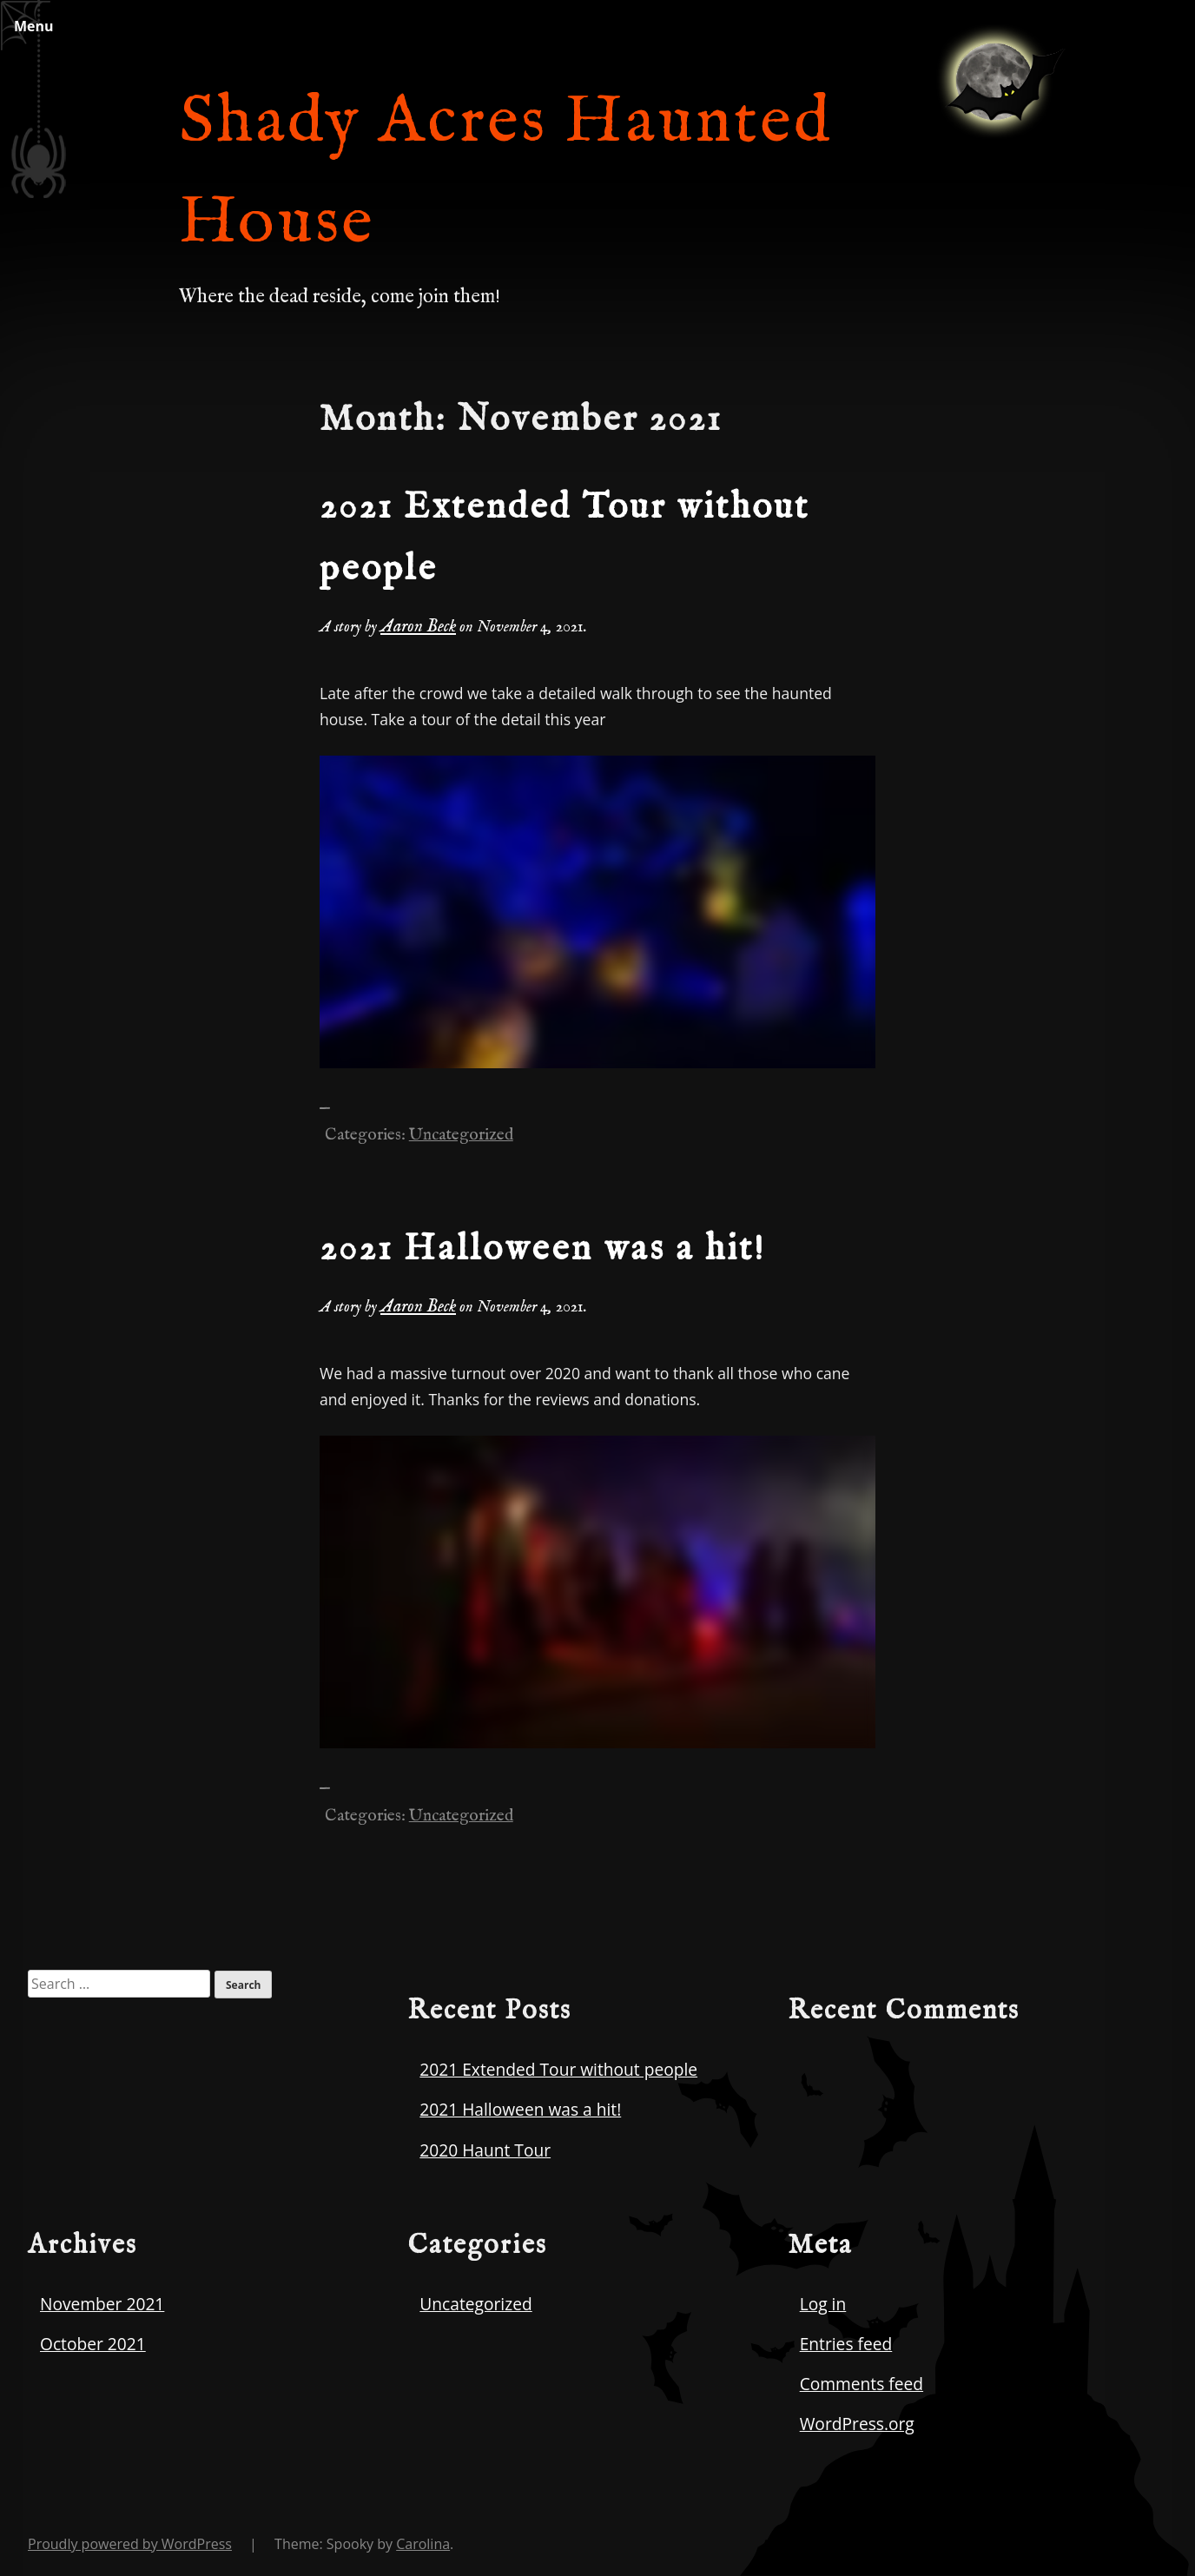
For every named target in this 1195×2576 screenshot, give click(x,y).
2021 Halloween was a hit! (543, 1249)
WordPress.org (857, 2423)
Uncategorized (461, 1135)
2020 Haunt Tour (485, 2150)
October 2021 (93, 2343)
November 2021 (102, 2303)
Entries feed (846, 2343)
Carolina (423, 2543)
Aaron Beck (418, 626)
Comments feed (861, 2383)
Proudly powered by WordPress (130, 2543)
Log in (823, 2303)
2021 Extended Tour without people (558, 2069)
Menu (34, 26)
